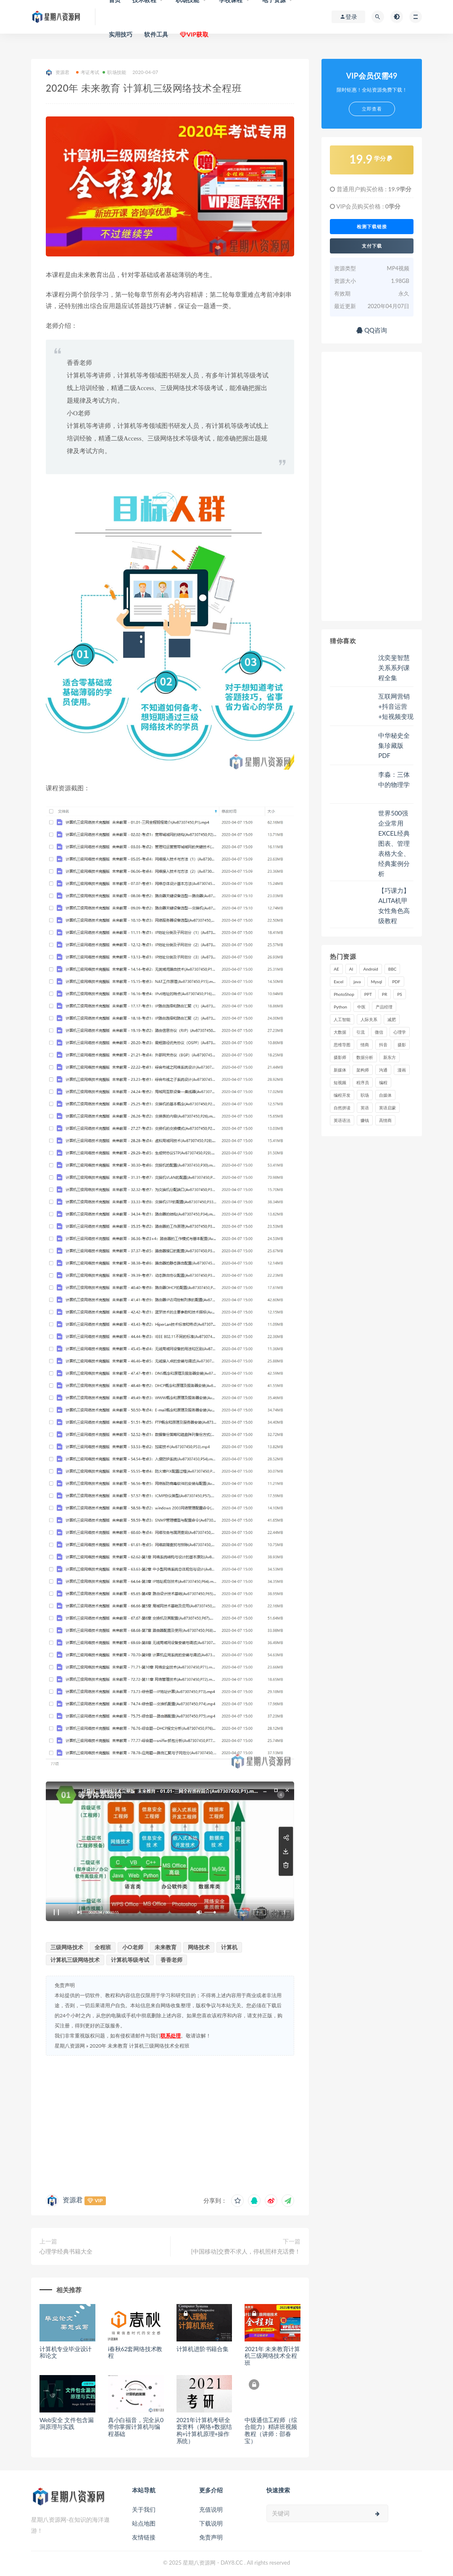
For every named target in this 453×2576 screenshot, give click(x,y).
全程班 (103, 1947)
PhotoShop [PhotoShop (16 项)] (344, 994)
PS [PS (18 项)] (399, 994)
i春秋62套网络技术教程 (135, 2352)
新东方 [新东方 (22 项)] (389, 1057)
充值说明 (211, 2509)
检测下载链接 (372, 226)
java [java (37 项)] (357, 981)
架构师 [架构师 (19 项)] (362, 1069)
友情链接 (143, 2537)
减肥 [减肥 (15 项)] (391, 1019)
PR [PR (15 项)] (384, 994)
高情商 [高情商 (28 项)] (385, 1120)
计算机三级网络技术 (75, 1959)
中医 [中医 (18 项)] (361, 1006)
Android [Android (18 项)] (370, 968)
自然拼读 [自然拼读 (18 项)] (342, 1107)
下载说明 (211, 2523)
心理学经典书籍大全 (66, 2251)
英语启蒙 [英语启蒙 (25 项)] (387, 1107)
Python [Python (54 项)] (340, 1006)
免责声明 (211, 2537)
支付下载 (372, 245)
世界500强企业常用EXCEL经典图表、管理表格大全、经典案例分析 (394, 843)
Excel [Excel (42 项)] (338, 981)
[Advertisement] (170, 2123)
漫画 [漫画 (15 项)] (402, 1069)
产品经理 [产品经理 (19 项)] (384, 1006)
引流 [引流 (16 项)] (360, 1032)
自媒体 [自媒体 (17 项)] (385, 1095)
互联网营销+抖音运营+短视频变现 (395, 706)
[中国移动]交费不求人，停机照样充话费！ (246, 2251)
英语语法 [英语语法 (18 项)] (342, 1120)
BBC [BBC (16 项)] (392, 968)
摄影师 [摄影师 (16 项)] (340, 1057)
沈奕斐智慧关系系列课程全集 (394, 667)
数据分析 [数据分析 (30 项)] (364, 1057)
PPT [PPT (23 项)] (368, 994)
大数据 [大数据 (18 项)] (340, 1032)
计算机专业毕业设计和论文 (66, 2352)
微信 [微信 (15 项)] (379, 1032)
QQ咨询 (371, 330)
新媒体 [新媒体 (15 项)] (340, 1069)
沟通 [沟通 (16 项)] (383, 1069)
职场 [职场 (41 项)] (365, 1095)
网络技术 (199, 1947)
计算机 (229, 1947)
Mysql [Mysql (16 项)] (376, 981)
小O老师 (132, 1947)
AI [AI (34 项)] (351, 968)
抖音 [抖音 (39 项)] (383, 1044)
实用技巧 (121, 34)
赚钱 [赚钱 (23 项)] (365, 1120)
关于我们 (143, 2509)
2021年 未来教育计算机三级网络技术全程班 (272, 2356)
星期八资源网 (70, 2046)
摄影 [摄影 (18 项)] (402, 1044)
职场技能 (114, 72)
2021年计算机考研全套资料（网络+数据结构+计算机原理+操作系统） (204, 2430)
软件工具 (156, 34)
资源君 (58, 72)
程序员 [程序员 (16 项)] (362, 1082)
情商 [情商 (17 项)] (365, 1044)
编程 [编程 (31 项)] (383, 1082)
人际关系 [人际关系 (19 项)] (369, 1019)
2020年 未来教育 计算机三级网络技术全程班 (140, 2046)
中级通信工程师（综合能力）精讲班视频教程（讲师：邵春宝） (271, 2430)
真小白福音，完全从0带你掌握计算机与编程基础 (135, 2427)
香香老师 (171, 1959)
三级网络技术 (66, 1947)
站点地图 (143, 2523)
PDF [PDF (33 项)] (396, 981)
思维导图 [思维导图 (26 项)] (342, 1044)
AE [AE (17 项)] (336, 968)
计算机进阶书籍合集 (202, 2348)
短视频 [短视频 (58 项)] (340, 1082)
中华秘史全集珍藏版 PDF (394, 745)
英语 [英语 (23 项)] (365, 1107)
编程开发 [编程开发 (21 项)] (342, 1095)
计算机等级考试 (130, 1959)
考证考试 (88, 72)
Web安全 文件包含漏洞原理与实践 (66, 2423)
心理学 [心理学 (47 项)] (399, 1032)
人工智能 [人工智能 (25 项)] (342, 1019)
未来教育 (165, 1947)
